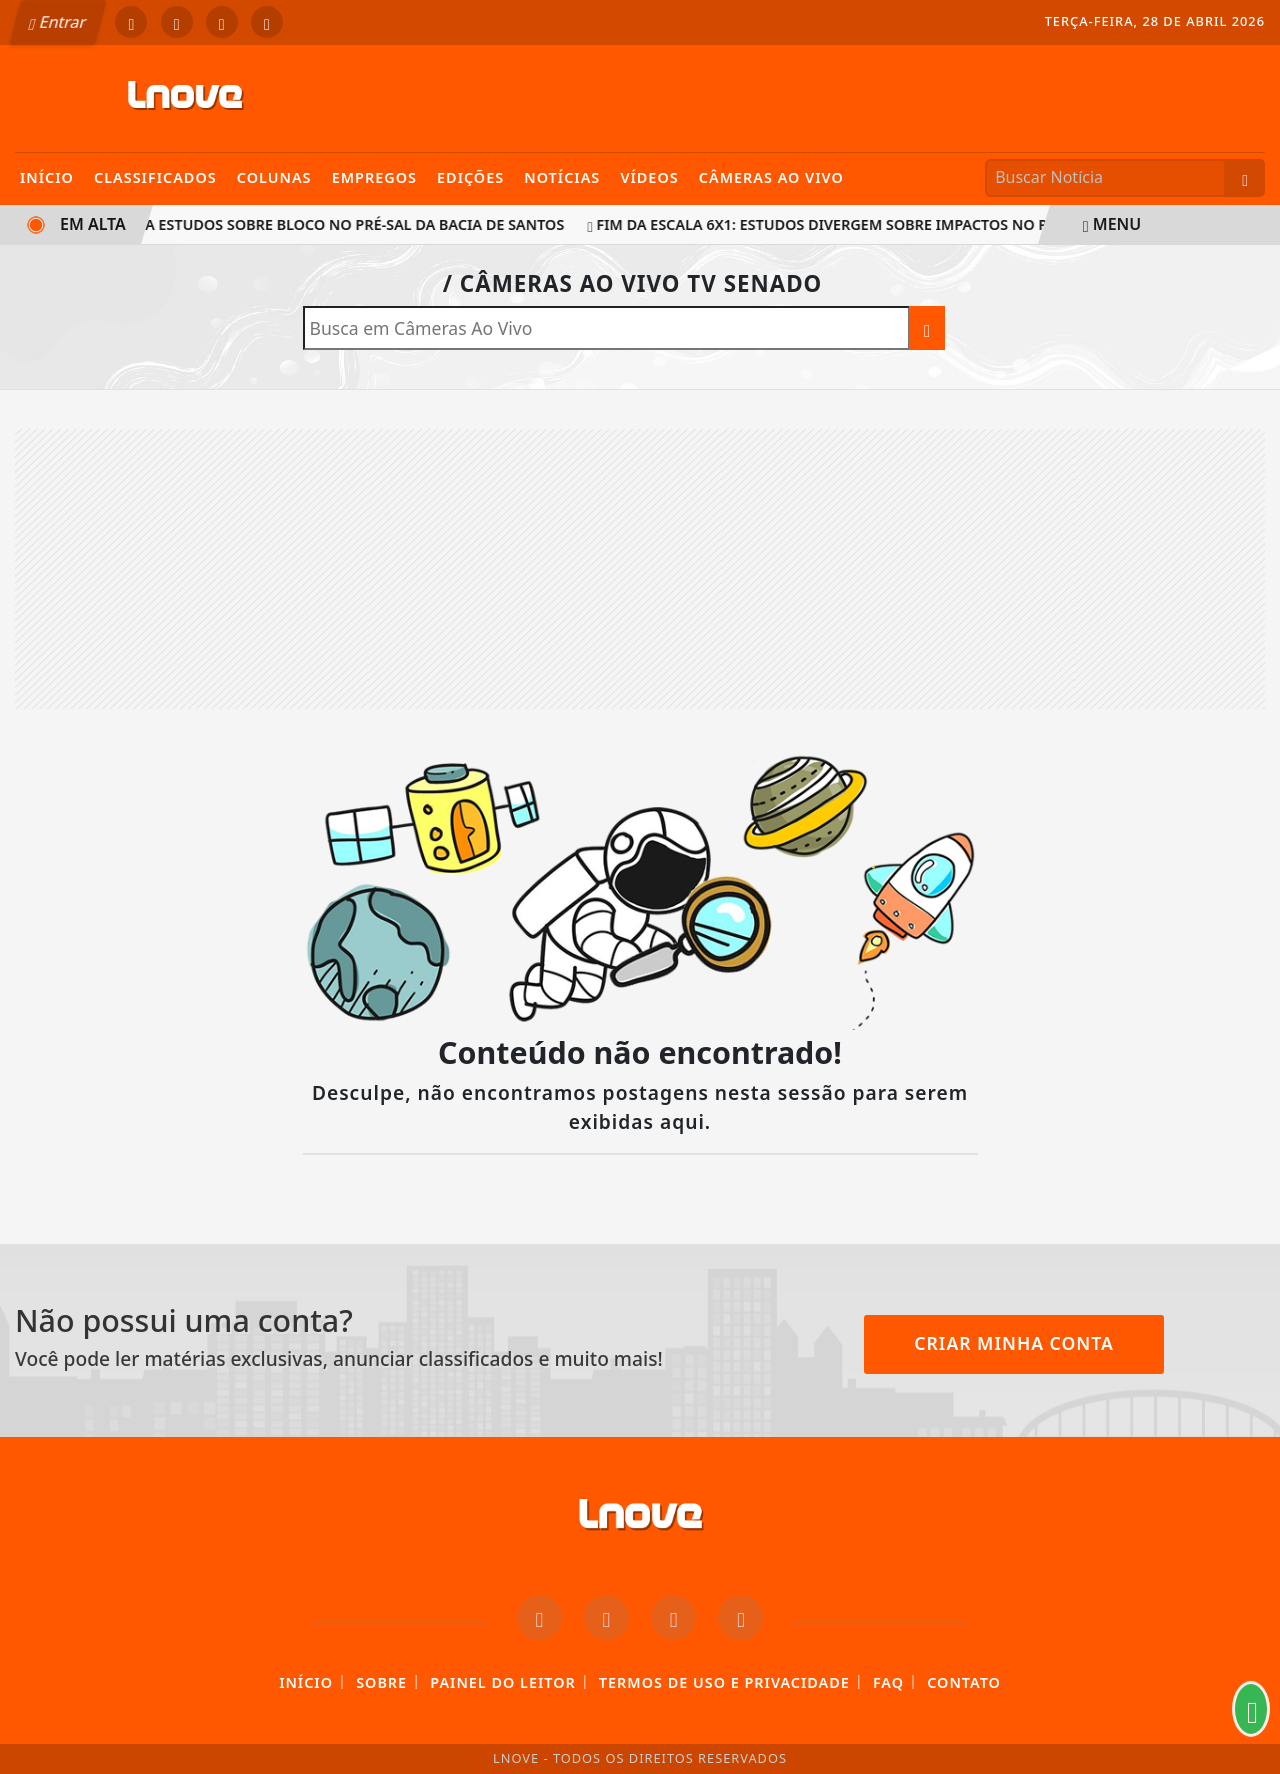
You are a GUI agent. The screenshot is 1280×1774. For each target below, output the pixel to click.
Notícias (562, 177)
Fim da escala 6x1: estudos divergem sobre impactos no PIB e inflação (872, 224)
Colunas (274, 177)
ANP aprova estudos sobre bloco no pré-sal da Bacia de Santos (312, 224)
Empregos (374, 177)
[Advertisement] (640, 569)
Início (47, 177)
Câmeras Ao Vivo (771, 177)
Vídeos (649, 177)
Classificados (155, 177)
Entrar (58, 22)
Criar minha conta (1014, 1343)
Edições (470, 177)
